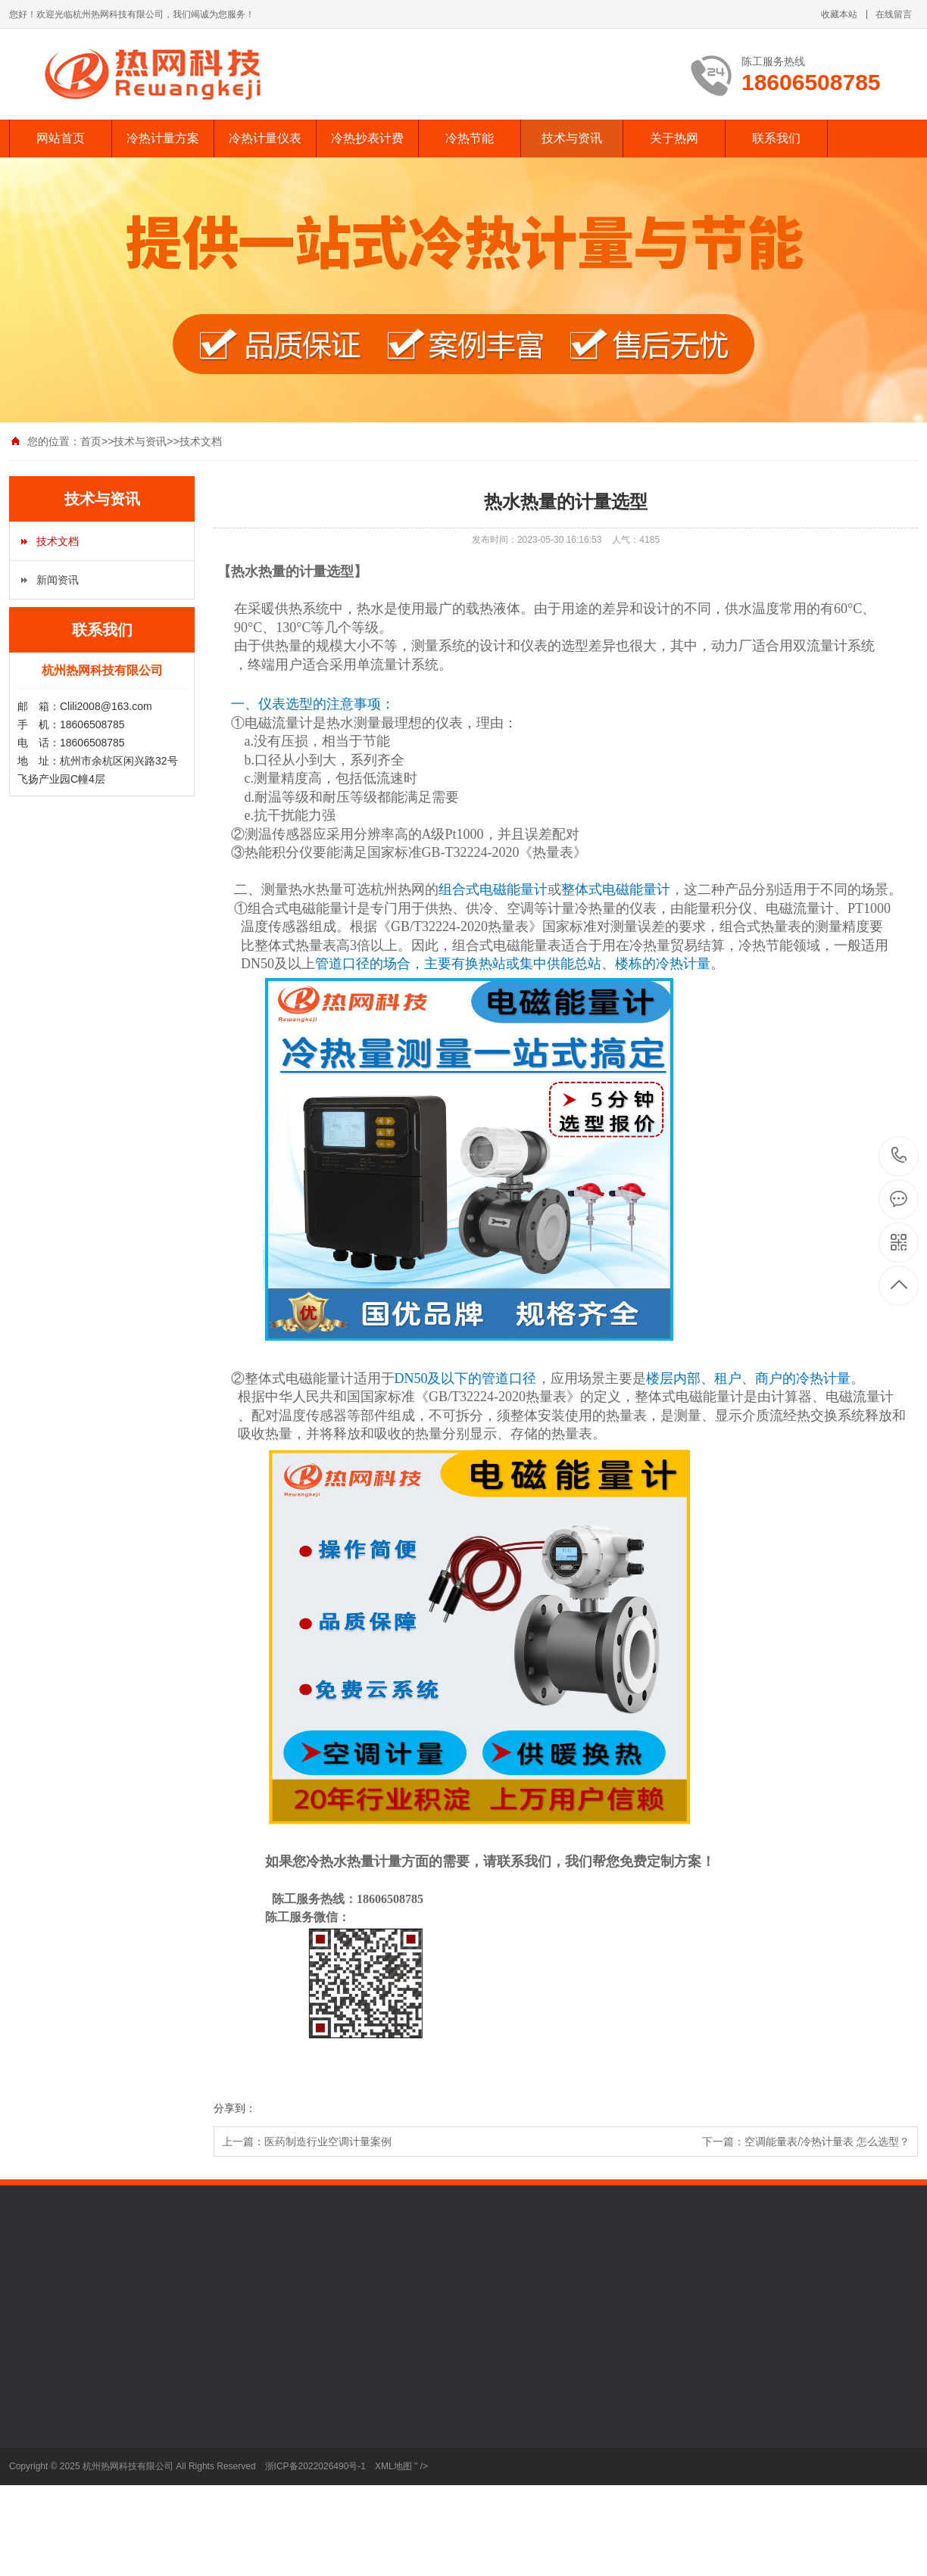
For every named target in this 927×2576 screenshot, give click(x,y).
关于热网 (674, 138)
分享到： (235, 2108)
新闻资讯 (57, 580)
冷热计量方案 (162, 138)
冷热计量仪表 (265, 138)
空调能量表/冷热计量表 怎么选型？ (827, 2141)
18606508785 (899, 1155)
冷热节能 (469, 138)
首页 (90, 441)
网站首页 (60, 138)
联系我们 (776, 138)
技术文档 (200, 441)
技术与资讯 (572, 138)
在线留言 (894, 14)
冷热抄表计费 (367, 138)
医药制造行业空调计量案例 (328, 2141)
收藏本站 (839, 14)
